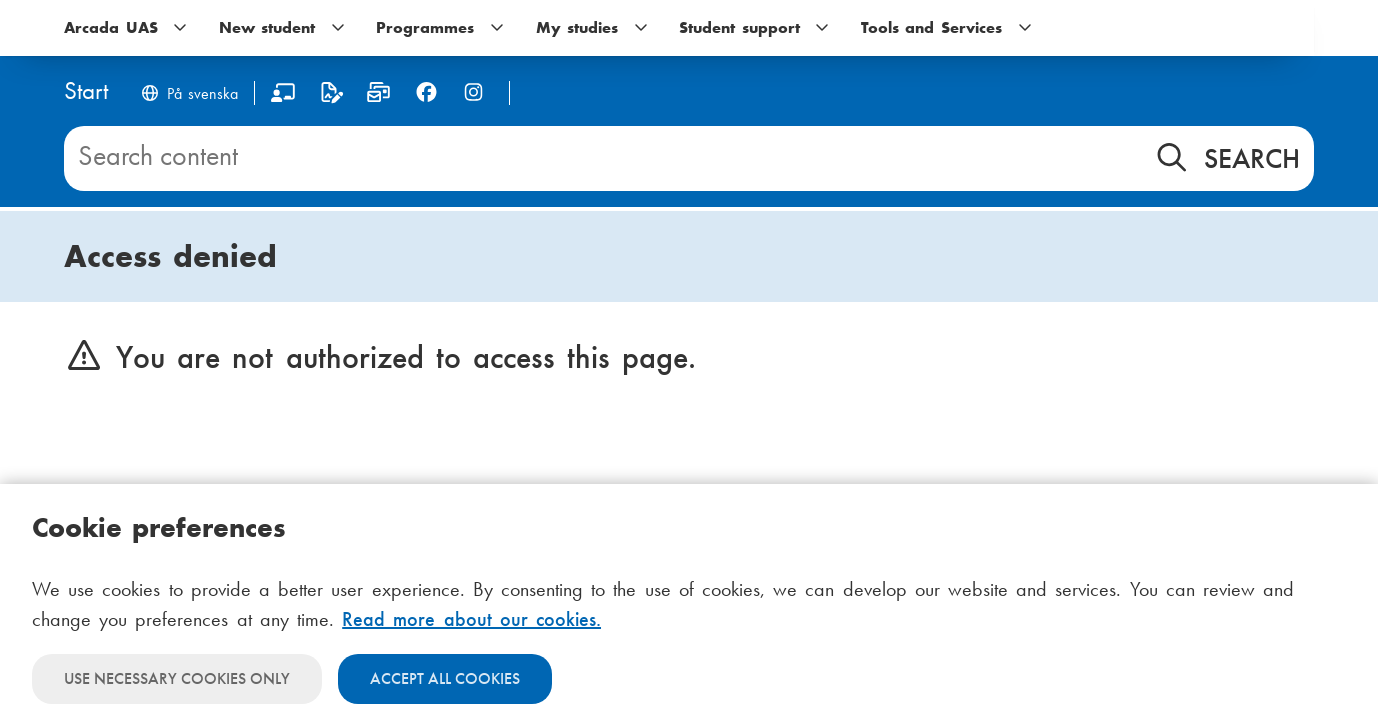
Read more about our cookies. (471, 619)
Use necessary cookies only (177, 678)
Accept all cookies (445, 678)
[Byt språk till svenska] (189, 95)
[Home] (86, 92)
